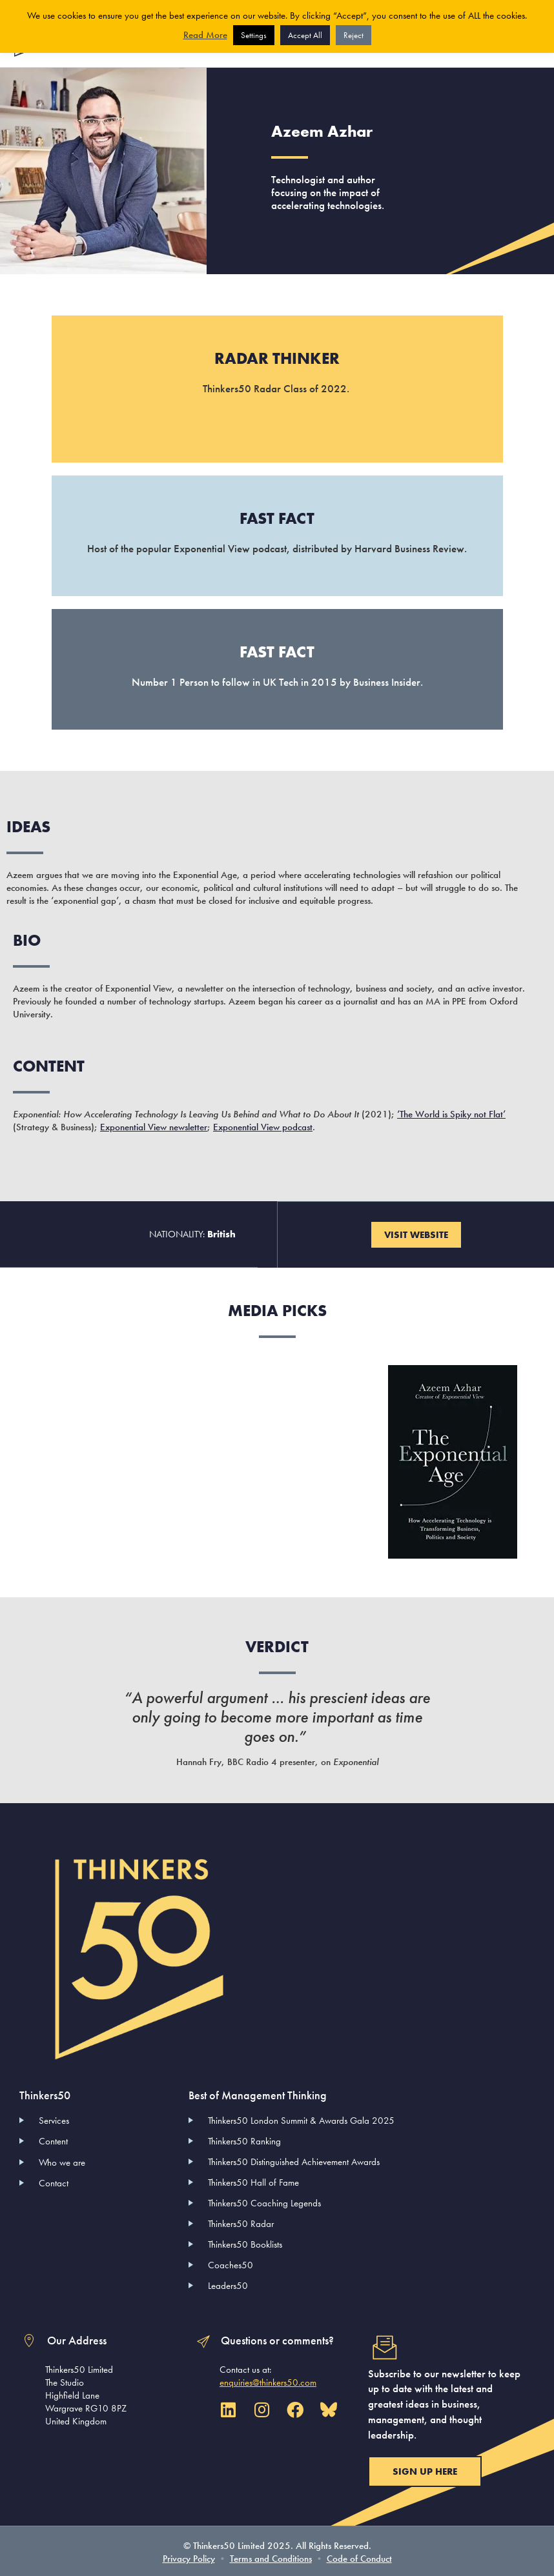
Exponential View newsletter (153, 1125)
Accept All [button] (305, 35)
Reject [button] (354, 35)
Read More (205, 34)
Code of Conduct (359, 2556)
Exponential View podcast (263, 1125)
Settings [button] (254, 35)
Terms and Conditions (271, 2556)
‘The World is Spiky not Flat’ (451, 1112)
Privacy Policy (189, 2556)
